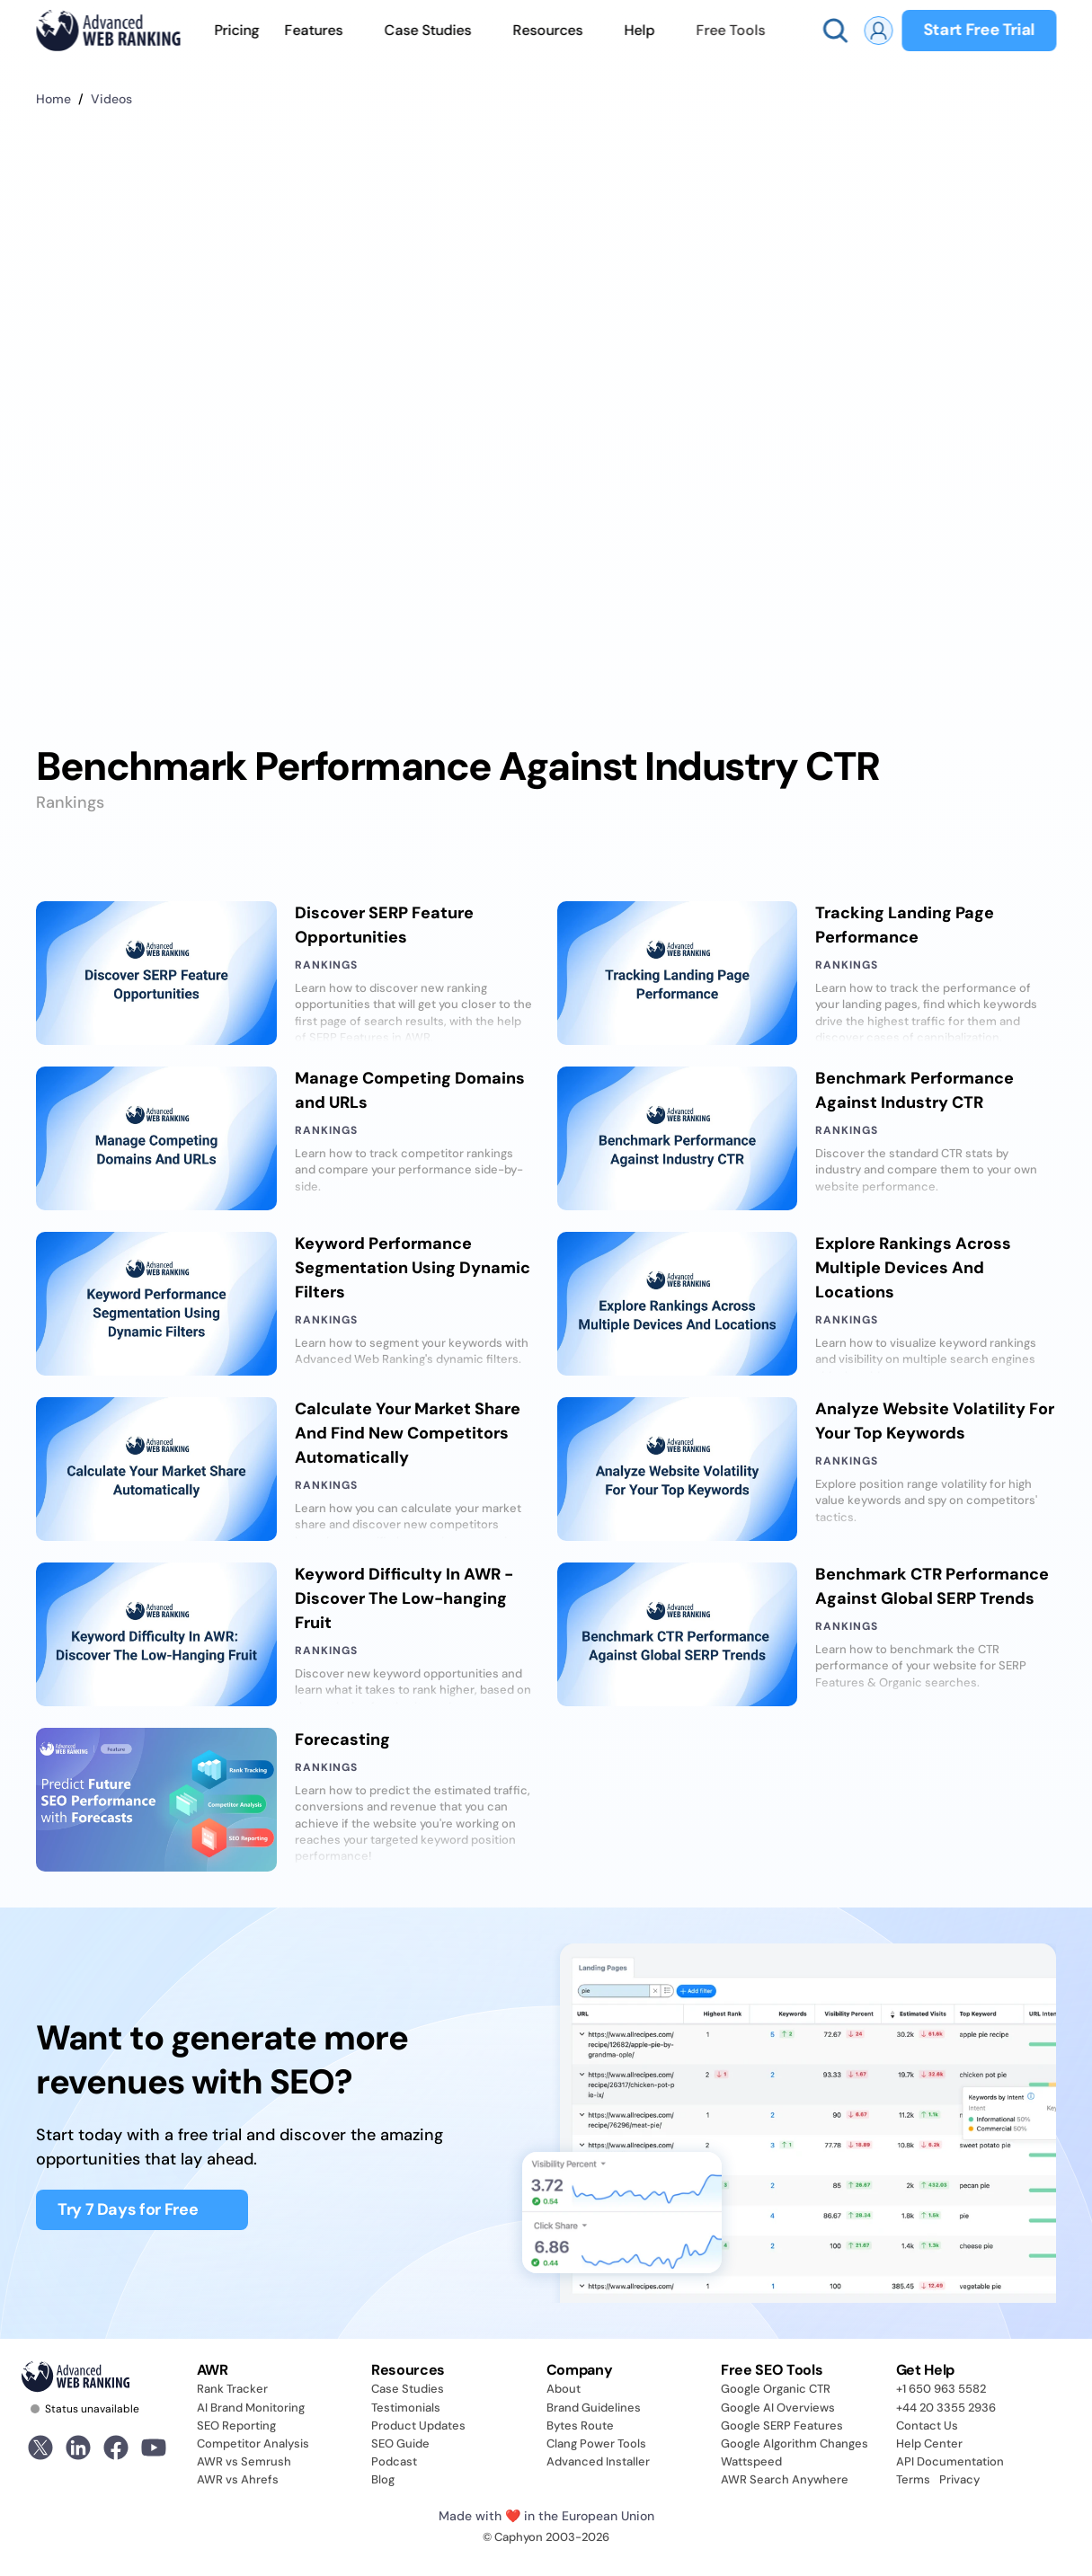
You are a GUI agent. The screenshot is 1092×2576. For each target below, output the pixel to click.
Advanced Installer (598, 2461)
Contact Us (927, 2425)
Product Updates (418, 2425)
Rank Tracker (232, 2388)
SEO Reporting (236, 2425)
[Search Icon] (835, 30)
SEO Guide (400, 2443)
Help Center (929, 2443)
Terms (913, 2479)
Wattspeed (751, 2461)
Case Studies (407, 2388)
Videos (111, 99)
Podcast (394, 2461)
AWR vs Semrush (244, 2461)
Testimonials (405, 2407)
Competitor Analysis (253, 2443)
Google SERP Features (782, 2425)
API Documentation (950, 2461)
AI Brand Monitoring (251, 2407)
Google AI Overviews (778, 2407)
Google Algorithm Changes (794, 2443)
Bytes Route (580, 2425)
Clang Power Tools (596, 2443)
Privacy (959, 2479)
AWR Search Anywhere (784, 2479)
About (563, 2388)
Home (53, 99)
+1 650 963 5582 (941, 2388)
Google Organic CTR (775, 2388)
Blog (383, 2479)
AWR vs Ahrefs (238, 2479)
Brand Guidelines (593, 2407)
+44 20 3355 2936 (946, 2407)
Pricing (236, 30)
